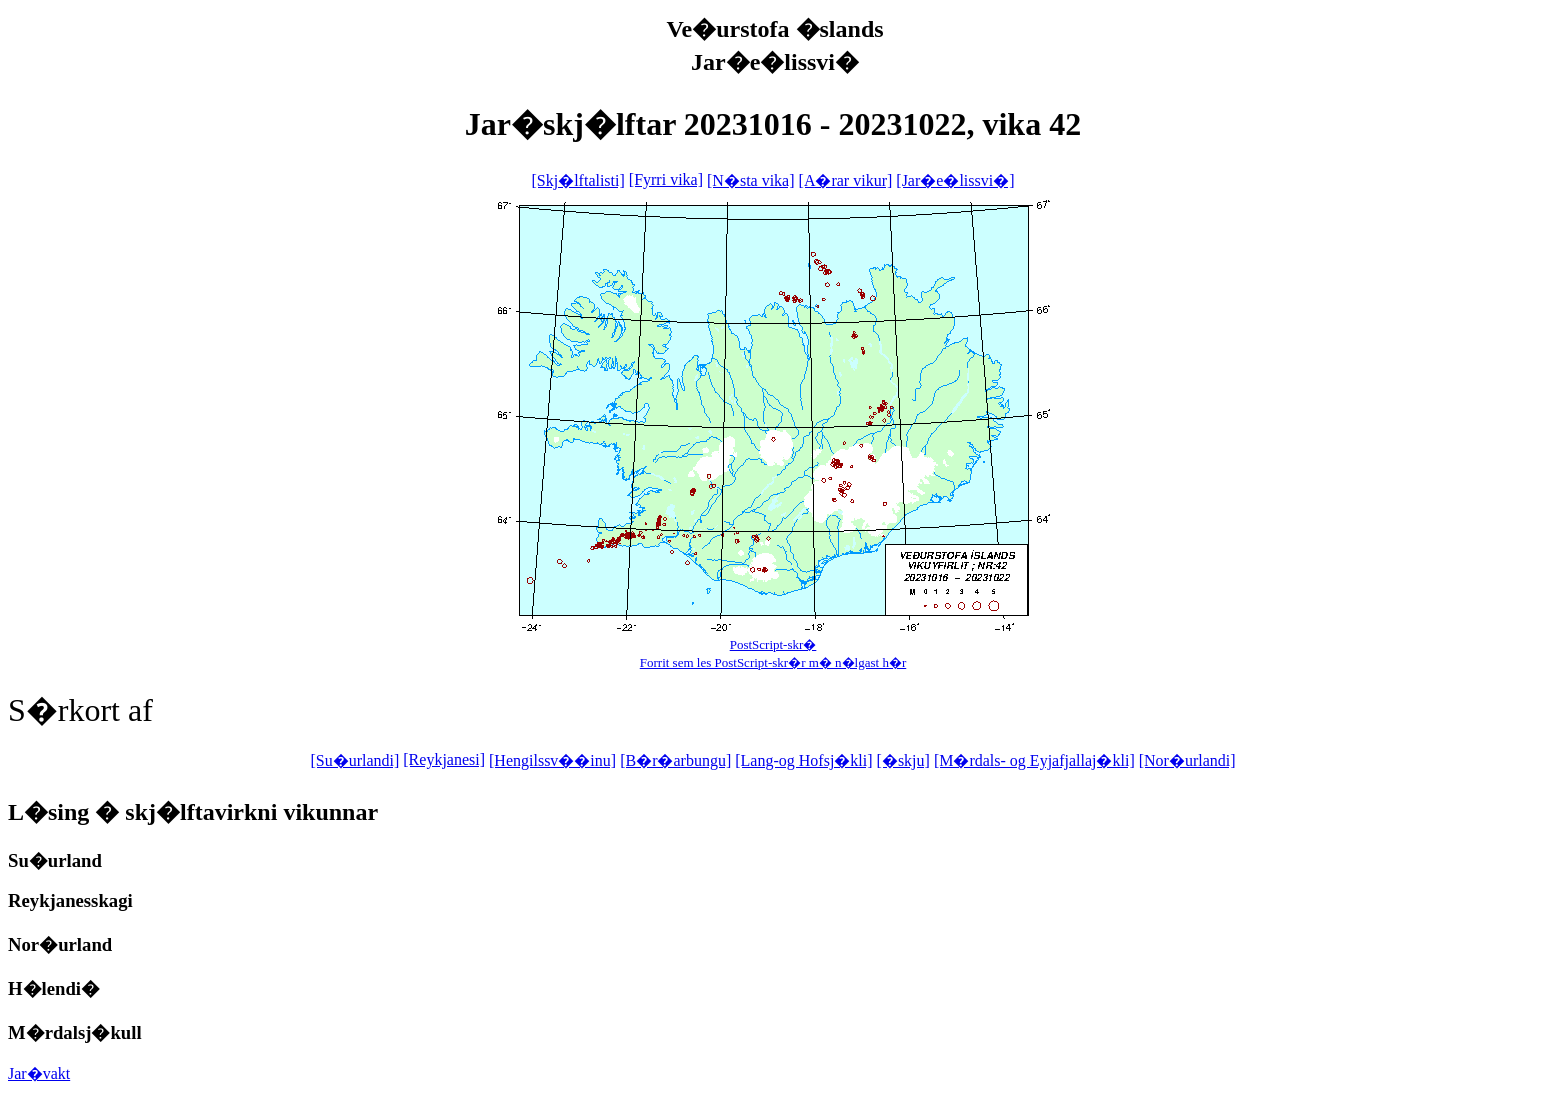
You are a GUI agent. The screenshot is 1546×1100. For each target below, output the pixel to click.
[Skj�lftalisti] (577, 180)
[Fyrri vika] (666, 179)
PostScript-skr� (773, 644)
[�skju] (903, 760)
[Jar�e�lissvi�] (955, 180)
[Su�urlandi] (354, 760)
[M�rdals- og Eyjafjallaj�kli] (1034, 760)
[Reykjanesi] (444, 759)
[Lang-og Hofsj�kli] (803, 760)
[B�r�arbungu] (675, 760)
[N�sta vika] (751, 180)
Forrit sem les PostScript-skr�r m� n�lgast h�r (773, 662)
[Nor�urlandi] (1187, 760)
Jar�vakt (39, 1073)
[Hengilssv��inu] (552, 760)
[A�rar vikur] (846, 180)
